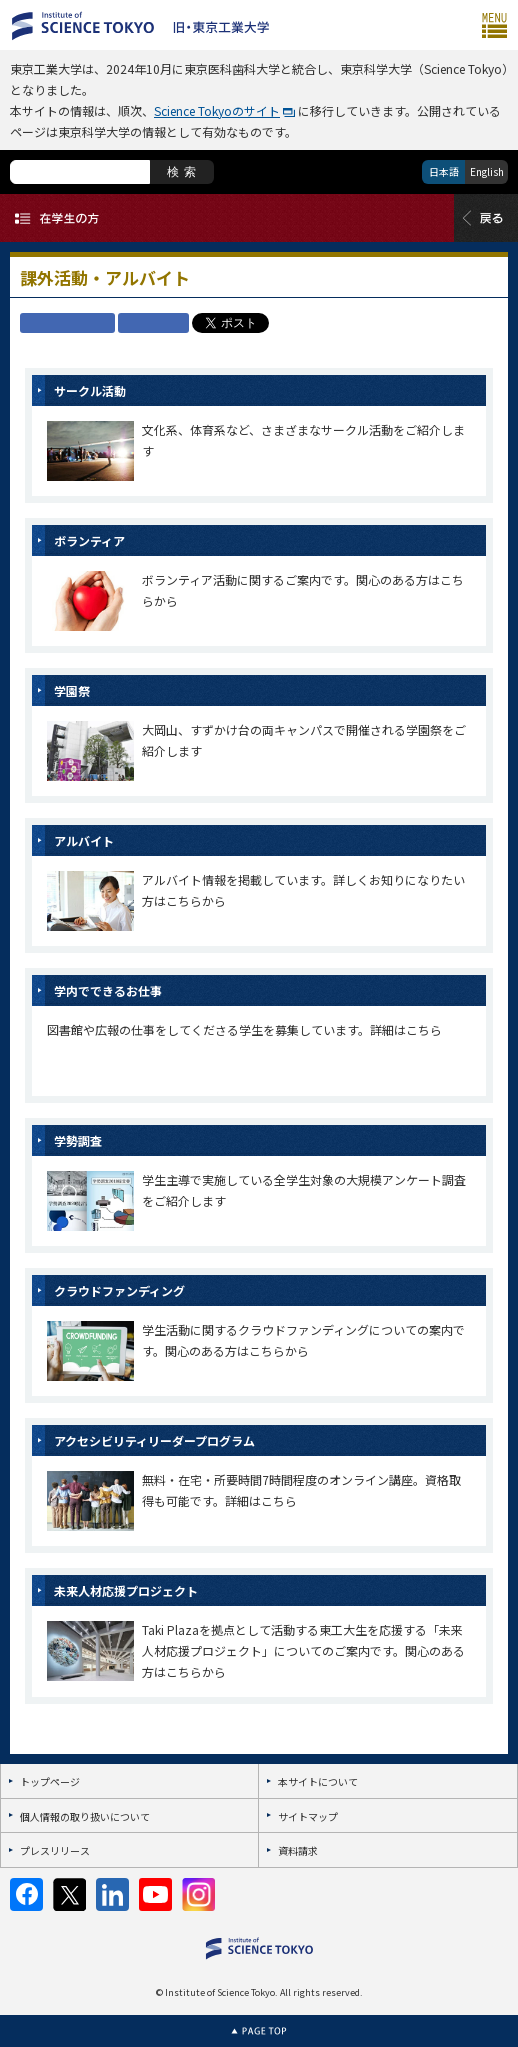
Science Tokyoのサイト (217, 110)
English (487, 171)
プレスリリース (55, 1850)
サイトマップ (308, 1816)
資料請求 (298, 1850)
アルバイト (84, 840)
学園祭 (72, 690)
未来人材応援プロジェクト (126, 1590)
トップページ (50, 1781)
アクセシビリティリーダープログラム (154, 1440)
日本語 (444, 171)
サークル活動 (90, 390)
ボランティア (89, 540)
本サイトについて (318, 1781)
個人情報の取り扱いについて (85, 1816)
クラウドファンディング (119, 1290)
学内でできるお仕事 (108, 990)
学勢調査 (78, 1140)
